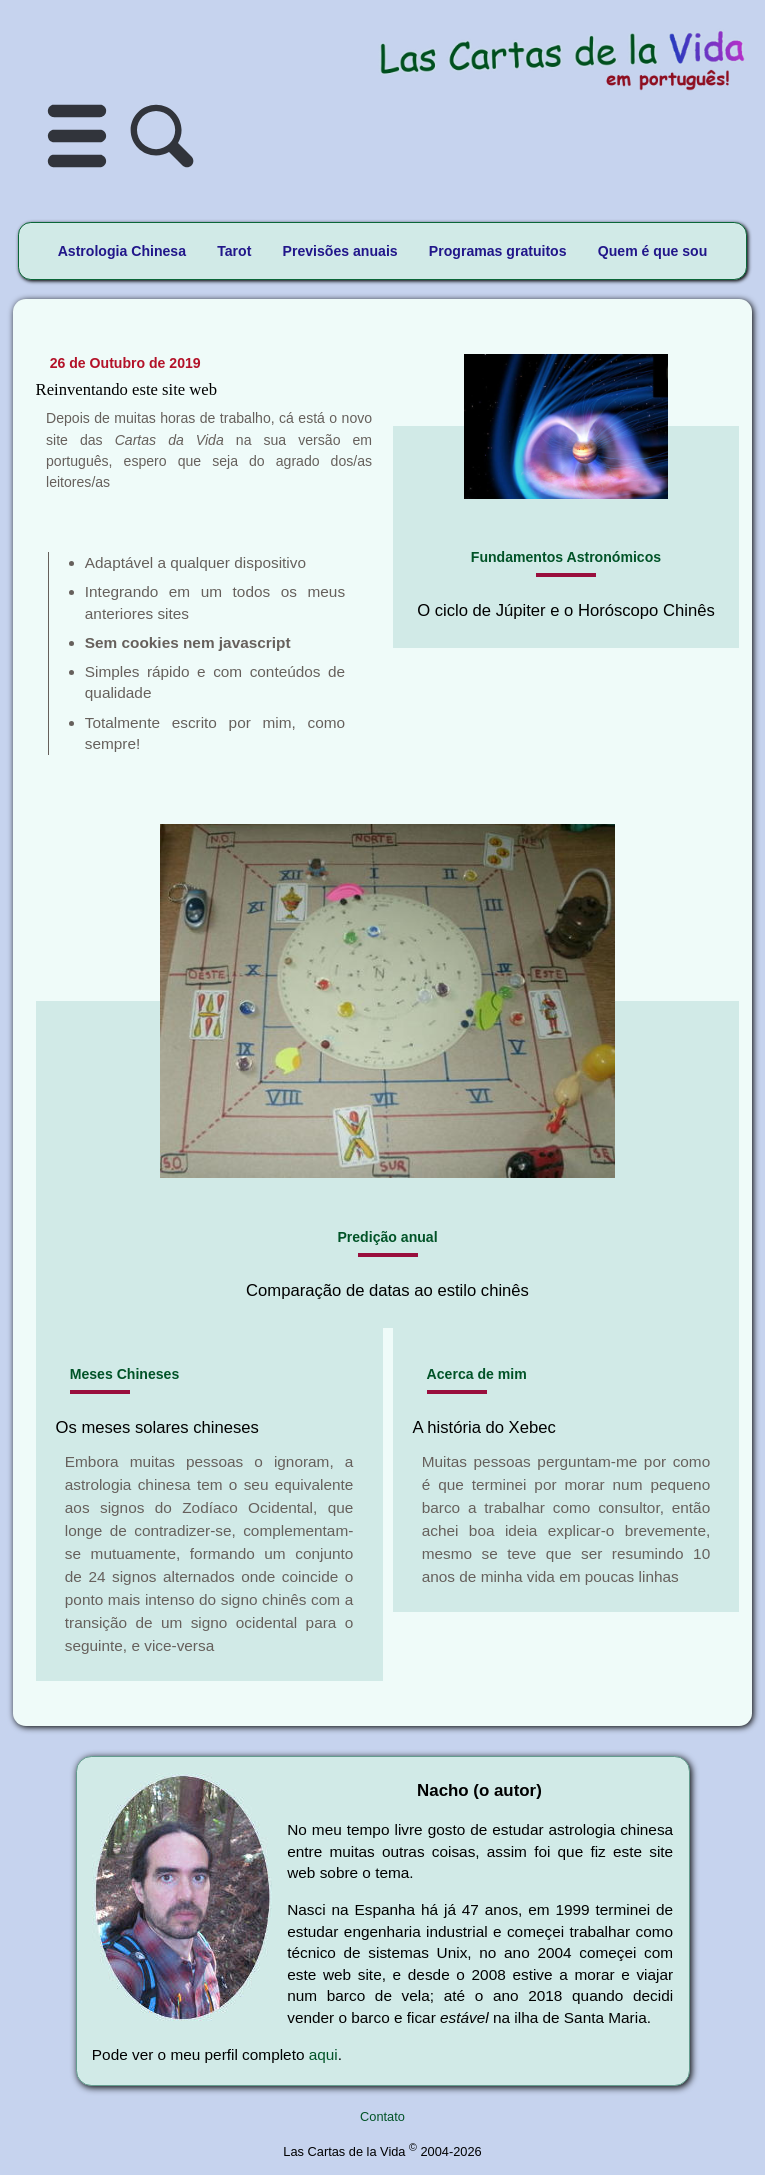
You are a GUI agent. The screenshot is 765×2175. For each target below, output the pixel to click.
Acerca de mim (477, 1374)
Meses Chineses (125, 1374)
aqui (323, 2054)
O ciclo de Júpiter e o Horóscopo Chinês (566, 610)
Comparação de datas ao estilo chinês (387, 1290)
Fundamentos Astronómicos (566, 557)
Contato (382, 2116)
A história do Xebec (484, 1427)
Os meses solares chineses (157, 1427)
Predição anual (387, 1237)
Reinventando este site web (126, 389)
